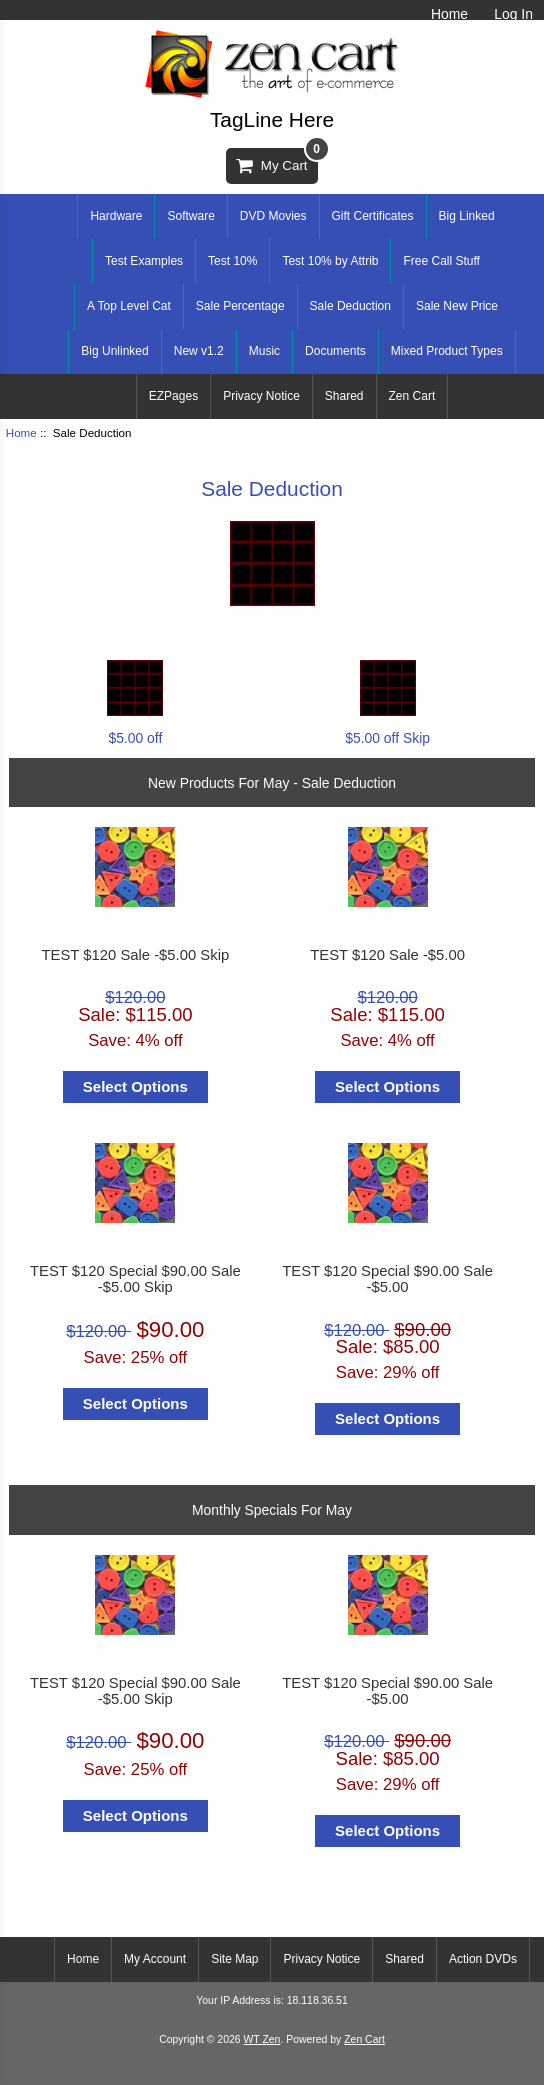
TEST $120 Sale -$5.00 (387, 955)
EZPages (173, 396)
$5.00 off (135, 729)
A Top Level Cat (129, 306)
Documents (335, 351)
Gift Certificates (373, 216)
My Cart (276, 160)
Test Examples (144, 261)
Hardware (116, 216)
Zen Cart (412, 396)
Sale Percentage (240, 306)
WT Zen (261, 2039)
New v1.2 (199, 351)
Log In (513, 14)
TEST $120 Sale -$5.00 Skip (136, 955)
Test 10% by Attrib (330, 261)
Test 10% (232, 261)
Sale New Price (457, 306)
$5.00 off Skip (387, 729)
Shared (344, 396)
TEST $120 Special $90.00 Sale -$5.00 (387, 1279)
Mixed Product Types (447, 351)
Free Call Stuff (441, 261)
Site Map (234, 1959)
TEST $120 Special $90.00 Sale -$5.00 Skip (135, 1279)
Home (449, 14)
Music (264, 351)
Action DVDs (483, 1959)
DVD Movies (273, 216)
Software (190, 216)
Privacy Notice (261, 396)
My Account (155, 1959)
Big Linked (467, 216)
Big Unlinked (114, 351)
